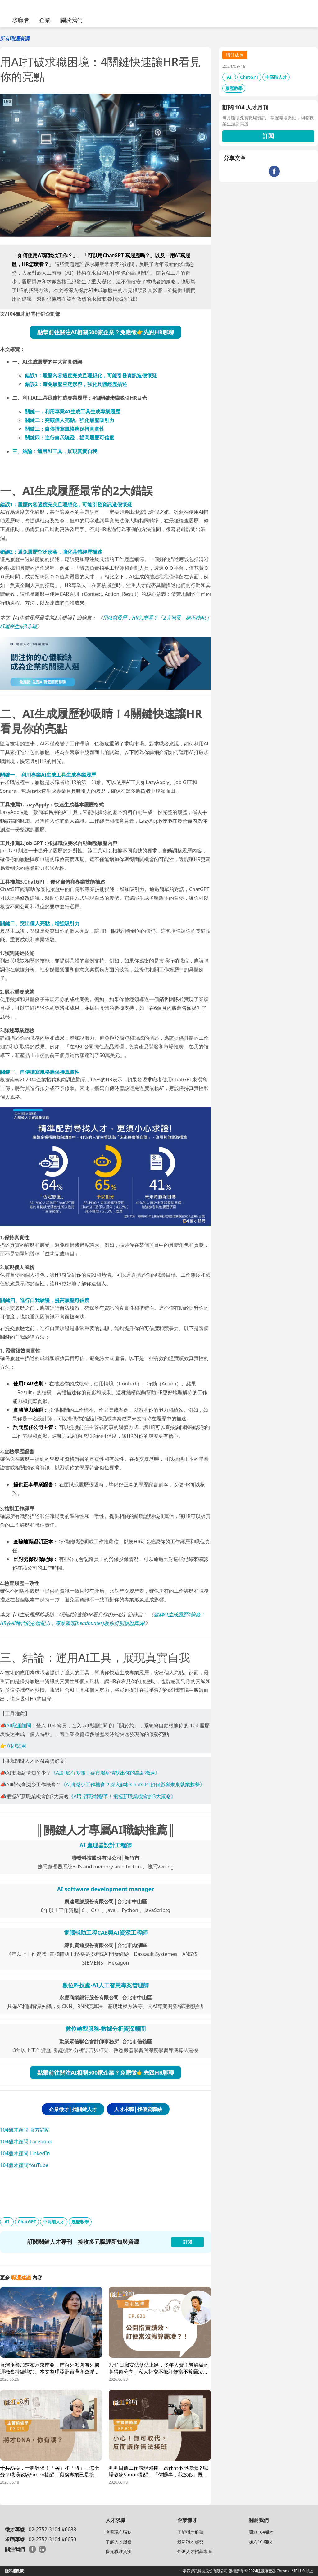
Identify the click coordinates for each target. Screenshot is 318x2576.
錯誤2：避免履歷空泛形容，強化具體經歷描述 (76, 384)
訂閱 (268, 136)
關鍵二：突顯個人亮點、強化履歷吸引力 (69, 420)
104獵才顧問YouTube (24, 2165)
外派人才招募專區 (194, 2551)
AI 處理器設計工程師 (106, 1845)
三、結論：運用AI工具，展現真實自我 (54, 451)
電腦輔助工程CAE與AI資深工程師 (106, 1932)
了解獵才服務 (190, 2532)
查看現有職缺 (119, 2532)
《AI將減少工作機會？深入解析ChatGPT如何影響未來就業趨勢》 (133, 1784)
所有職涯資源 (15, 38)
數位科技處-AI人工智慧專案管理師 (105, 1985)
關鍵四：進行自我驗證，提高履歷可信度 (69, 437)
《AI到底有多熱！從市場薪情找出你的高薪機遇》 (105, 1772)
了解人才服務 (119, 2542)
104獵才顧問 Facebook (26, 2141)
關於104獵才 (261, 2532)
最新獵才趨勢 (190, 2542)
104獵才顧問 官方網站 (25, 2129)
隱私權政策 (14, 2571)
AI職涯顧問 (18, 1725)
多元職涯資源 (119, 2551)
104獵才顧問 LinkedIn (25, 2153)
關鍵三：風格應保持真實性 (64, 428)
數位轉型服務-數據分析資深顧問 (106, 2028)
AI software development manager (105, 1889)
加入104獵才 (261, 2542)
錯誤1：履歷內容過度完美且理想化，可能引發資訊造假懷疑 (91, 375)
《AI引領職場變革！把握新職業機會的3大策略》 (122, 1796)
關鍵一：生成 (72, 411)
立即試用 (16, 1746)
